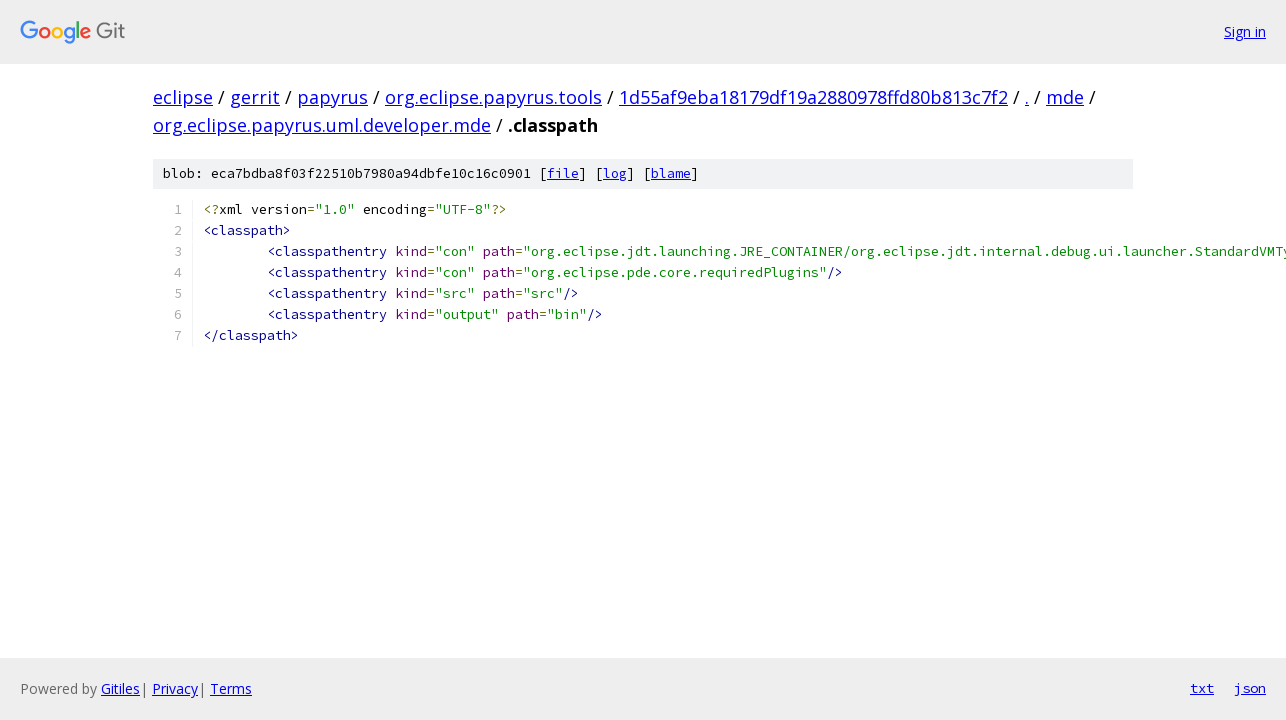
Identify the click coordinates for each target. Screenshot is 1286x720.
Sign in (1245, 31)
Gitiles (120, 688)
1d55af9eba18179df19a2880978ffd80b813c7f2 (813, 97)
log (615, 173)
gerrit (255, 97)
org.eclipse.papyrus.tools (493, 97)
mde (1065, 97)
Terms (231, 688)
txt (1202, 688)
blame (671, 173)
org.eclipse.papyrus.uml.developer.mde (322, 125)
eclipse (183, 97)
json (1250, 688)
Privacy (175, 688)
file (563, 173)
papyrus (332, 97)
